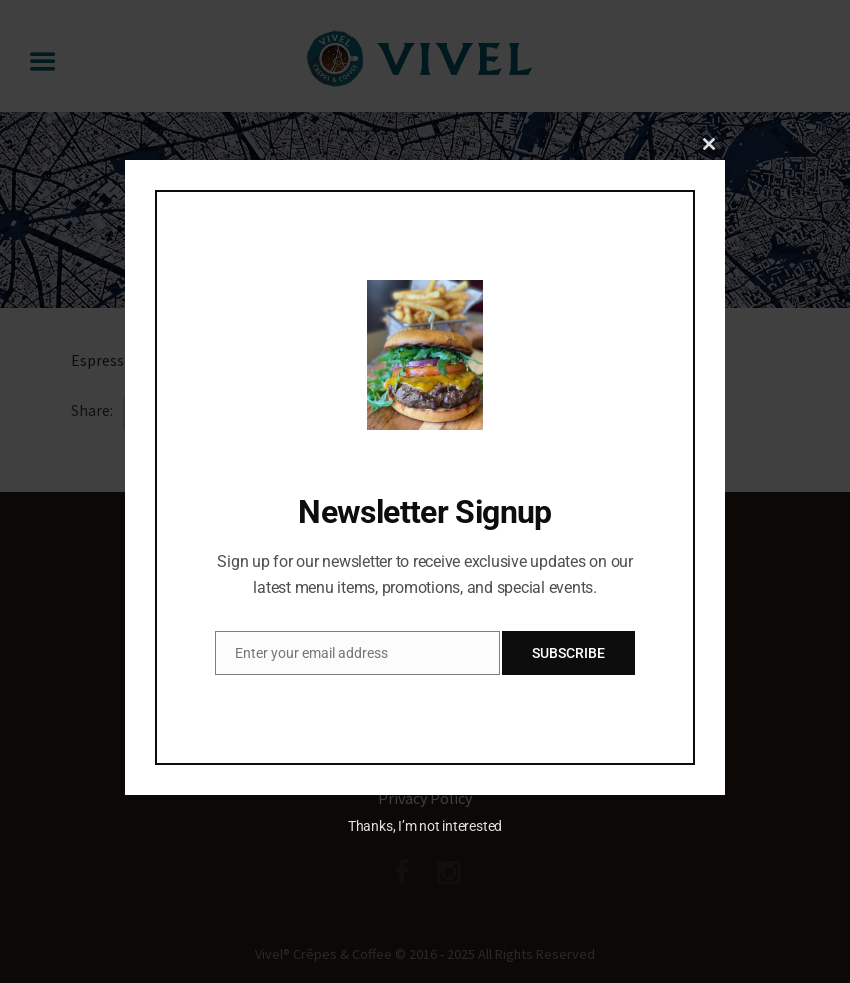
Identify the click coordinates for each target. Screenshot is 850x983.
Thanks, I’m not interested (425, 826)
